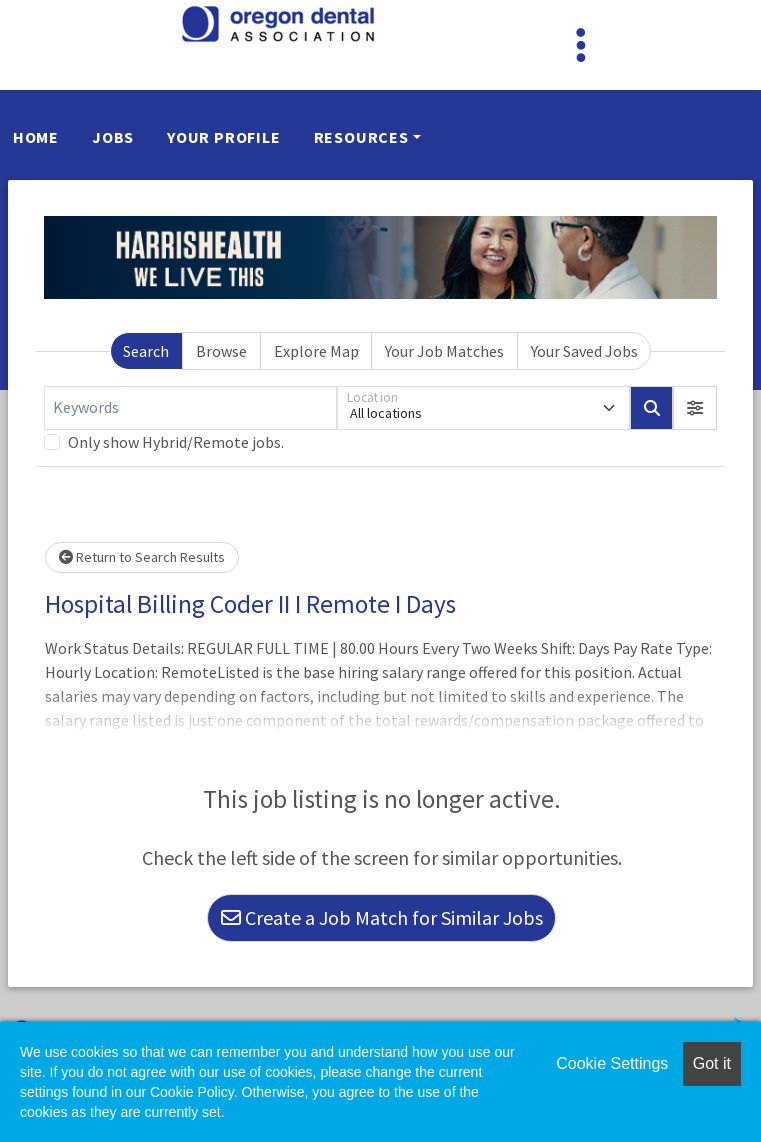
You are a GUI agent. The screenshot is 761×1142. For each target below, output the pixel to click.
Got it (712, 1063)
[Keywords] (190, 408)
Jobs (113, 137)
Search (146, 351)
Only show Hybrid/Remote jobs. (176, 442)
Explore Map (316, 351)
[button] (695, 408)
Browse (221, 351)
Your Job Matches (444, 351)
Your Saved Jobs (584, 351)
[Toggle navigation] (581, 45)
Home (36, 137)
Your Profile (224, 137)
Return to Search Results (142, 557)
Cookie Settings (612, 1063)
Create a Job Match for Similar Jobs (382, 917)
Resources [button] (361, 137)
